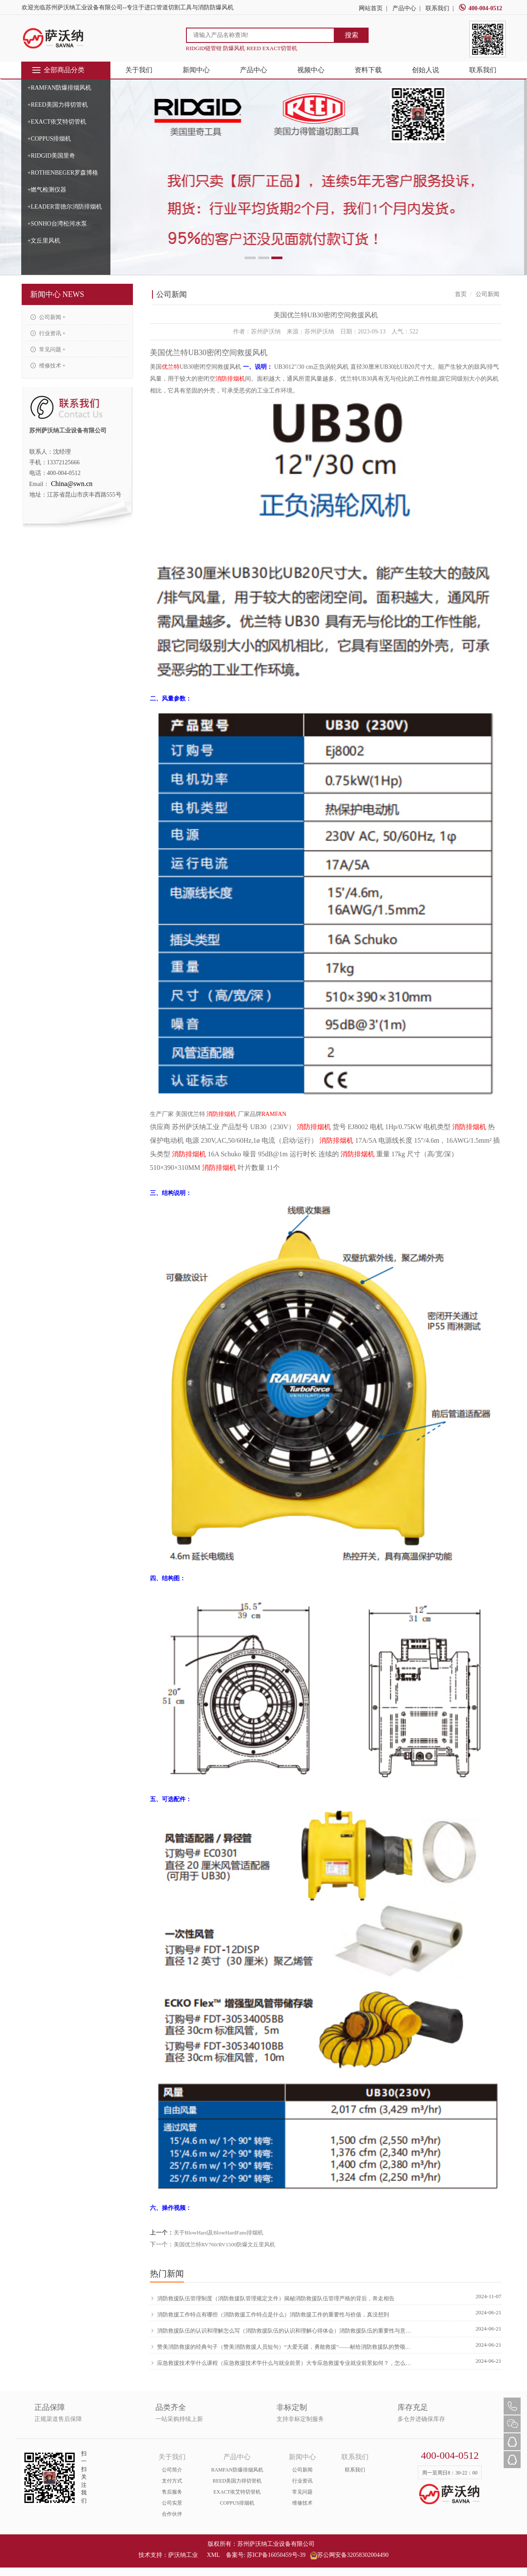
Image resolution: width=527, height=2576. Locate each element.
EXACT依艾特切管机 (237, 2492)
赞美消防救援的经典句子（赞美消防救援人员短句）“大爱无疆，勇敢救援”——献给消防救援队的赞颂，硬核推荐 (282, 2347)
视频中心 (310, 69)
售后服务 (172, 2492)
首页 (461, 294)
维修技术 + (48, 365)
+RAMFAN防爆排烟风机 (60, 88)
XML (213, 2555)
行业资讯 (302, 2481)
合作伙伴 (172, 2514)
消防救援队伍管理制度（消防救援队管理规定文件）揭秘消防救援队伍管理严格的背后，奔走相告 (273, 2298)
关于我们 (138, 69)
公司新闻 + (48, 317)
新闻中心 (196, 69)
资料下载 (368, 69)
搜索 (351, 35)
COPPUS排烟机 (237, 2503)
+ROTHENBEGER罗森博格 (63, 172)
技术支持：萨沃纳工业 (168, 2555)
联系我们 (437, 8)
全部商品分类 (58, 70)
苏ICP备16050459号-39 (276, 2555)
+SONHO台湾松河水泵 (57, 223)
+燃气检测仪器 (47, 189)
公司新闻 (302, 2470)
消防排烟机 (230, 379)
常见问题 (302, 2492)
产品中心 (404, 8)
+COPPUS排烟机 (49, 139)
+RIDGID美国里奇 (52, 156)
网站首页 (371, 8)
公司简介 (172, 2470)
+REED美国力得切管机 (58, 105)
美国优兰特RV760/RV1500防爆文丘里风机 (224, 2244)
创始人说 (425, 69)
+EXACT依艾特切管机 (57, 122)
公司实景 (172, 2503)
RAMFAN (274, 1114)
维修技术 (302, 2503)
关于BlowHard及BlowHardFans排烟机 (218, 2232)
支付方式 (172, 2481)
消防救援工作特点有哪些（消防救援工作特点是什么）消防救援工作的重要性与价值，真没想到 (270, 2315)
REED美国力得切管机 (237, 2481)
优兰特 (171, 367)
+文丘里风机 (44, 240)
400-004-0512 (480, 8)
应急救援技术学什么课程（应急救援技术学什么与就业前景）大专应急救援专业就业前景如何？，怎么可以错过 (282, 2363)
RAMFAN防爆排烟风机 (237, 2470)
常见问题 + (48, 349)
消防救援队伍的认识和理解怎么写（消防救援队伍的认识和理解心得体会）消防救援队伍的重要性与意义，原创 (282, 2331)
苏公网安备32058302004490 (349, 2555)
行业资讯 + (48, 333)
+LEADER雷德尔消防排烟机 (65, 206)
